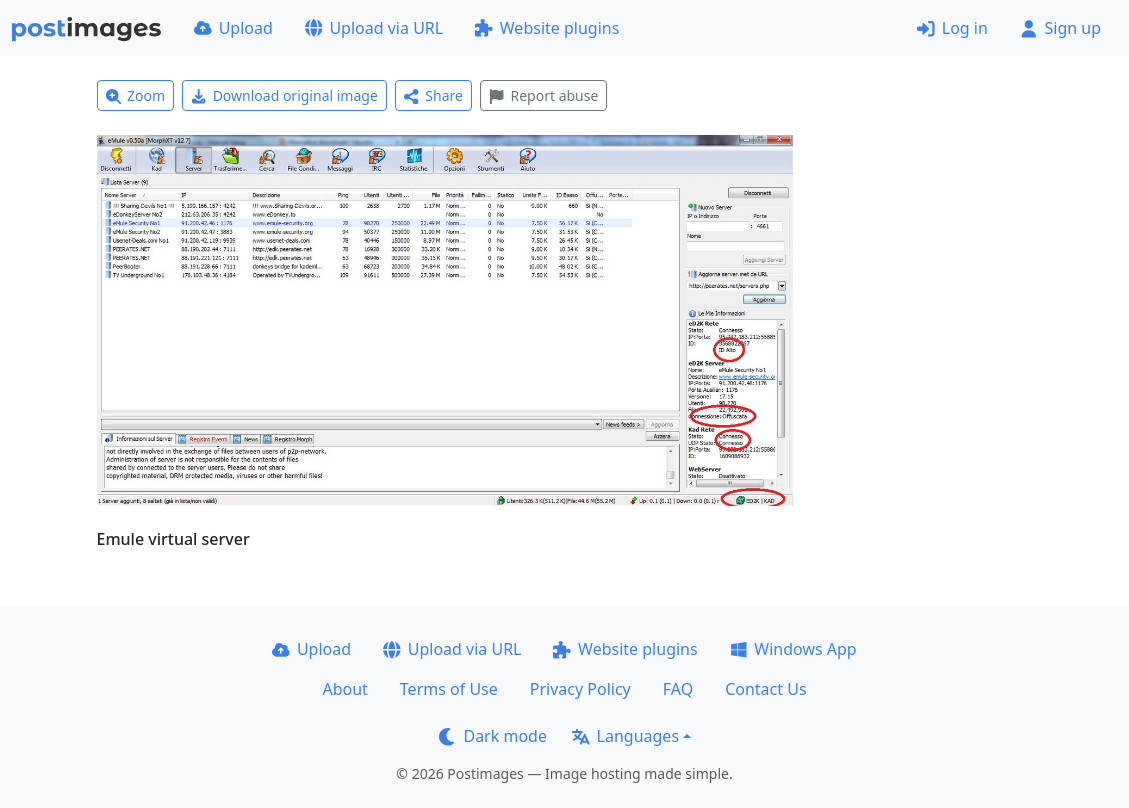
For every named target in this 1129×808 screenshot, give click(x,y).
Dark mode (493, 736)
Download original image (284, 95)
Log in (952, 28)
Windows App (793, 649)
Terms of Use (449, 689)
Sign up (1060, 28)
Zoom (136, 95)
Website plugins (547, 28)
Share (433, 95)
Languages (625, 736)
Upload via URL (374, 28)
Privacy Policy (580, 689)
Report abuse (543, 95)
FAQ (678, 689)
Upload (233, 28)
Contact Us (765, 689)
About (344, 689)
